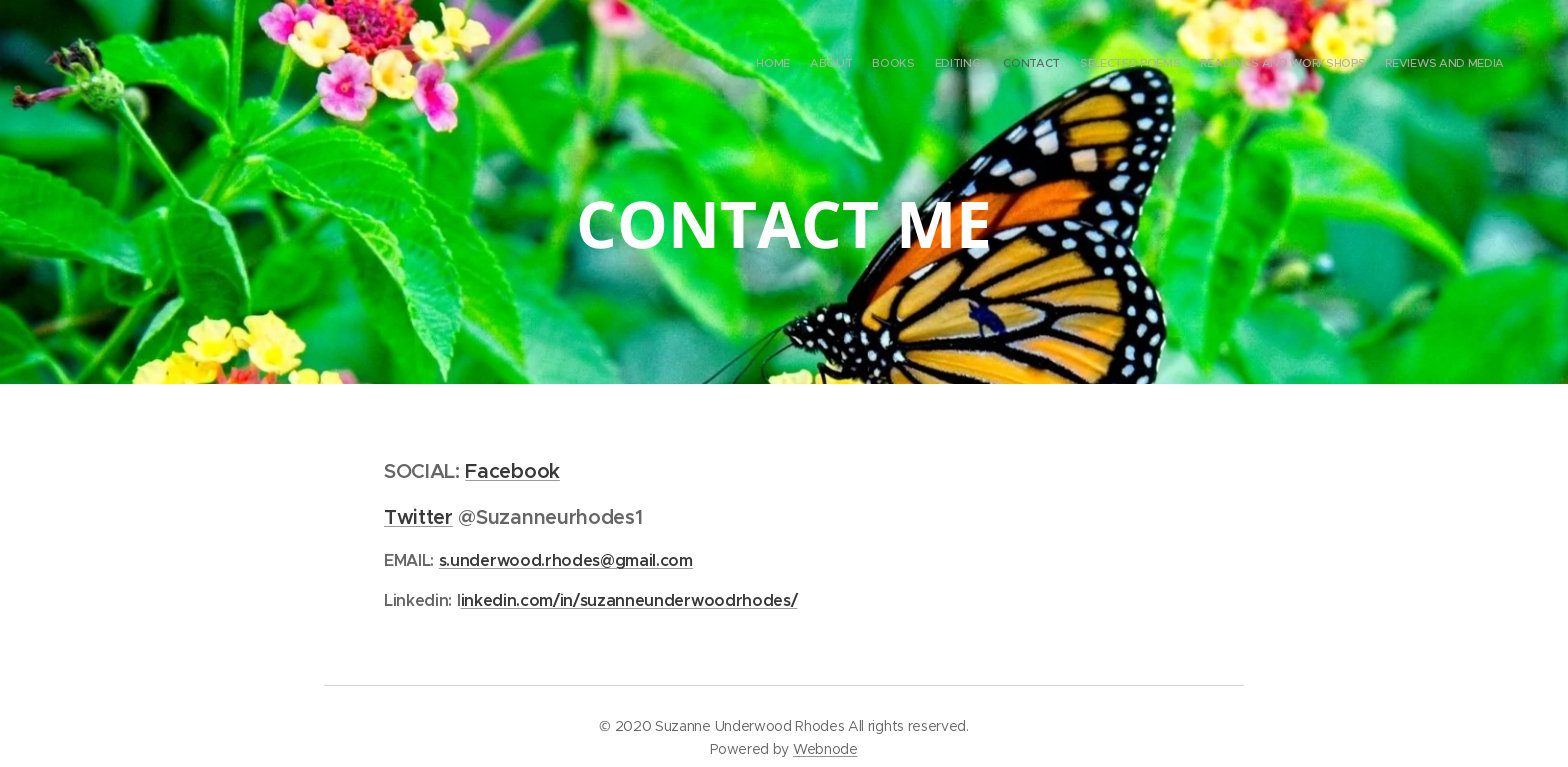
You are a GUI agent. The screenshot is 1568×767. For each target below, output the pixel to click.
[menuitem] (1366, 65)
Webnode (825, 749)
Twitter (418, 517)
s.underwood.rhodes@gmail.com (566, 560)
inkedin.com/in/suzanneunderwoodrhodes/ (629, 599)
